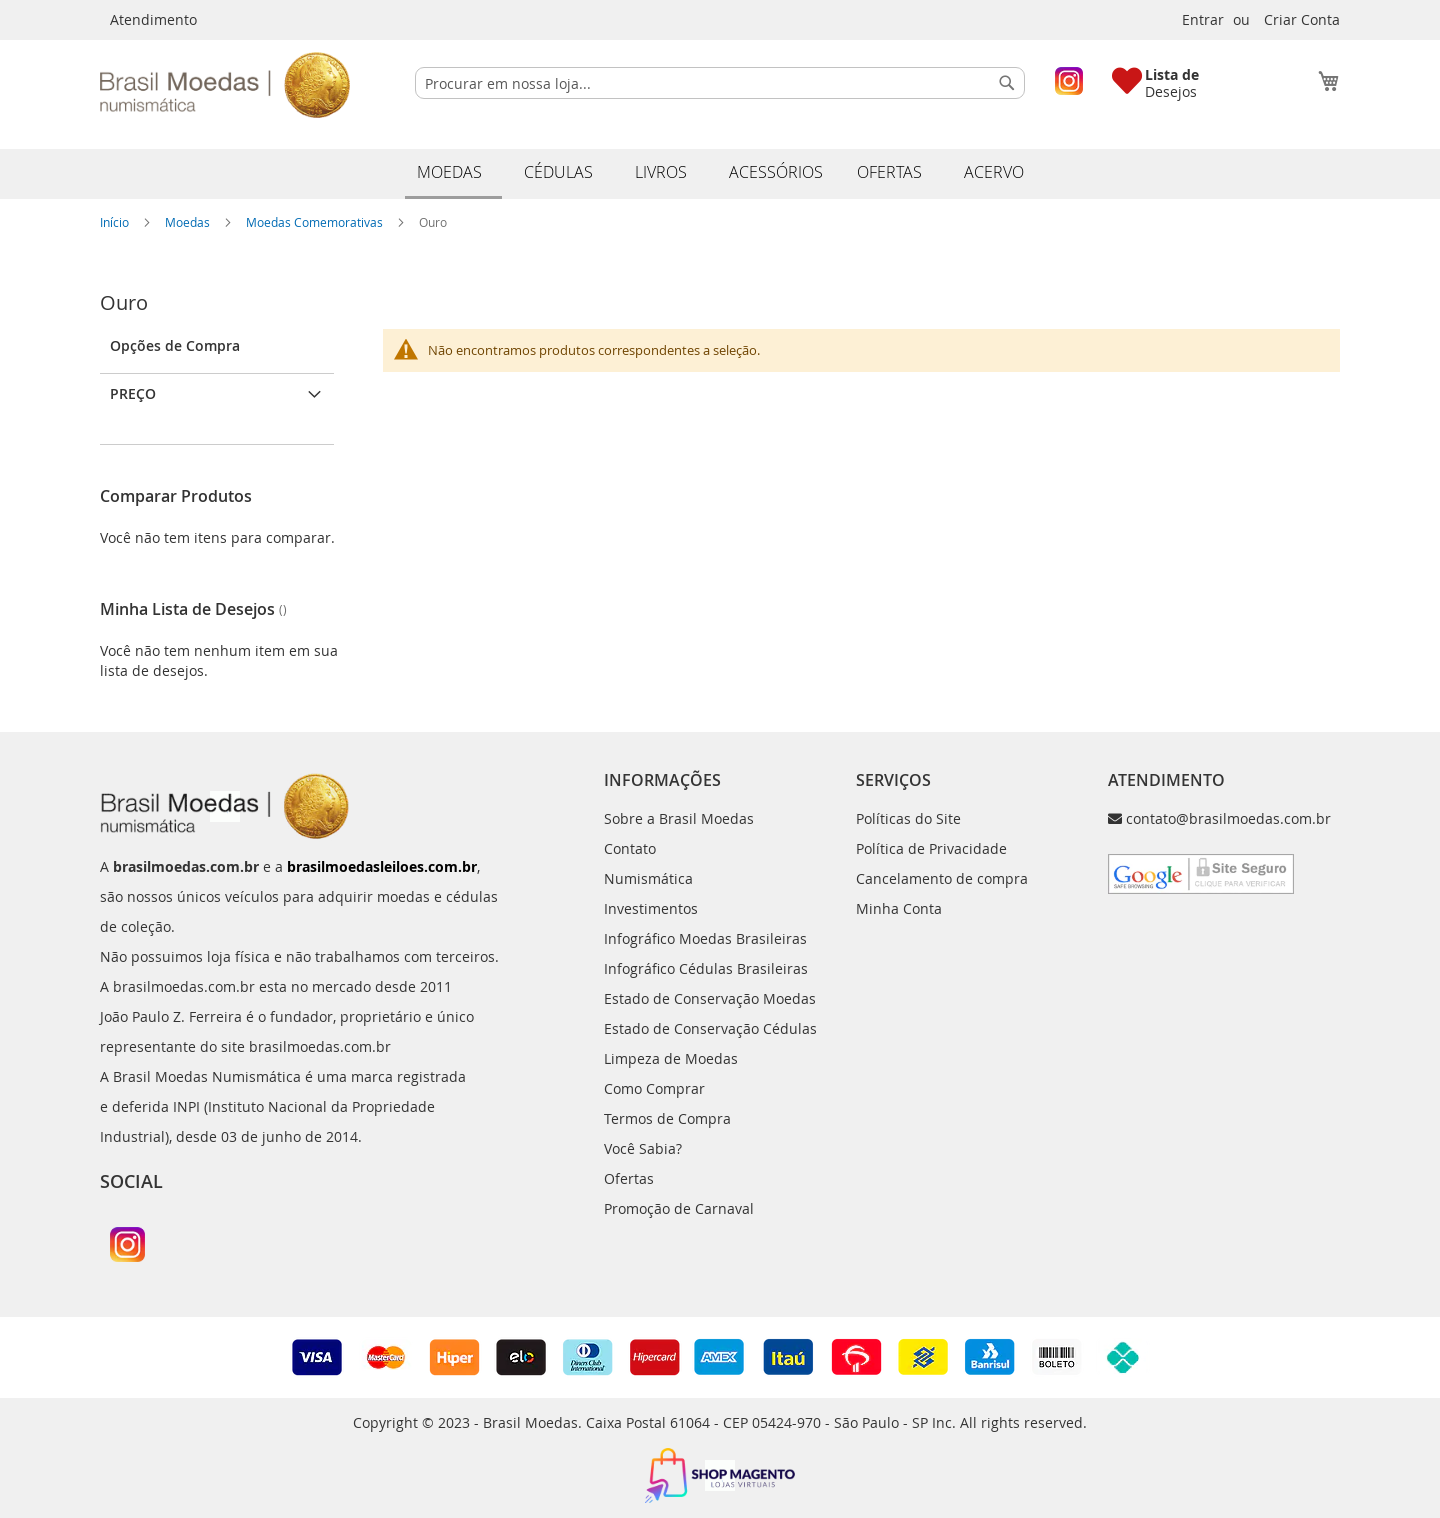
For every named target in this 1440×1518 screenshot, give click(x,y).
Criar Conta (1302, 19)
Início (116, 222)
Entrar (1203, 19)
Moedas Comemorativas (316, 222)
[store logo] (225, 85)
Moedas (189, 222)
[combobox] (720, 83)
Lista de (1172, 74)
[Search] (1007, 83)
